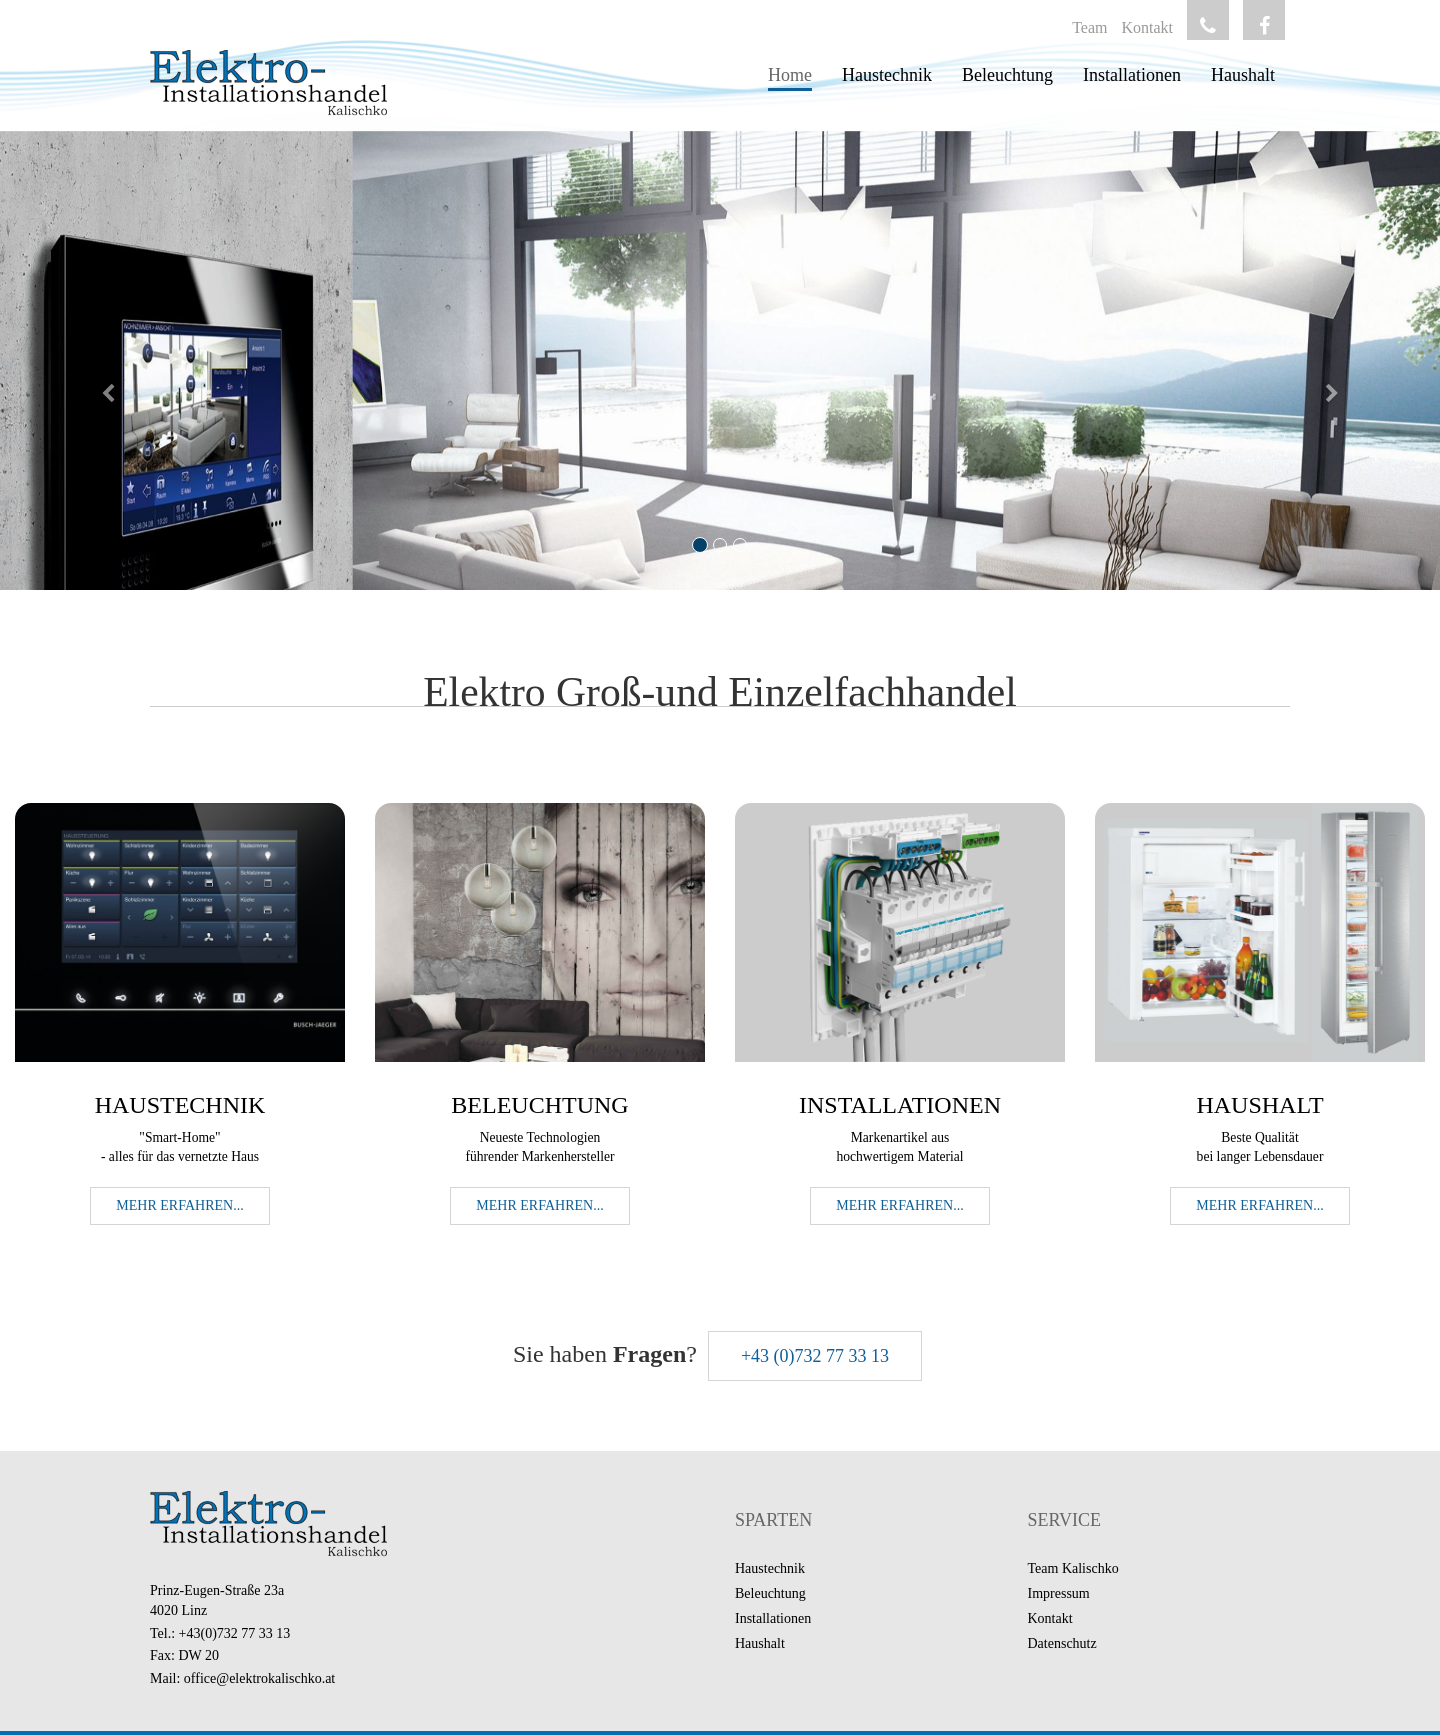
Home (790, 75)
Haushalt (1243, 75)
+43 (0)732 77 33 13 (815, 1356)
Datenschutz (1062, 1643)
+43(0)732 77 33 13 (235, 1633)
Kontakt (1147, 27)
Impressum (1059, 1593)
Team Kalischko (1073, 1568)
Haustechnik (887, 75)
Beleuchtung (1007, 75)
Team (1089, 27)
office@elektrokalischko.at (259, 1678)
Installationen (1132, 75)
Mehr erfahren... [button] (179, 1205)
